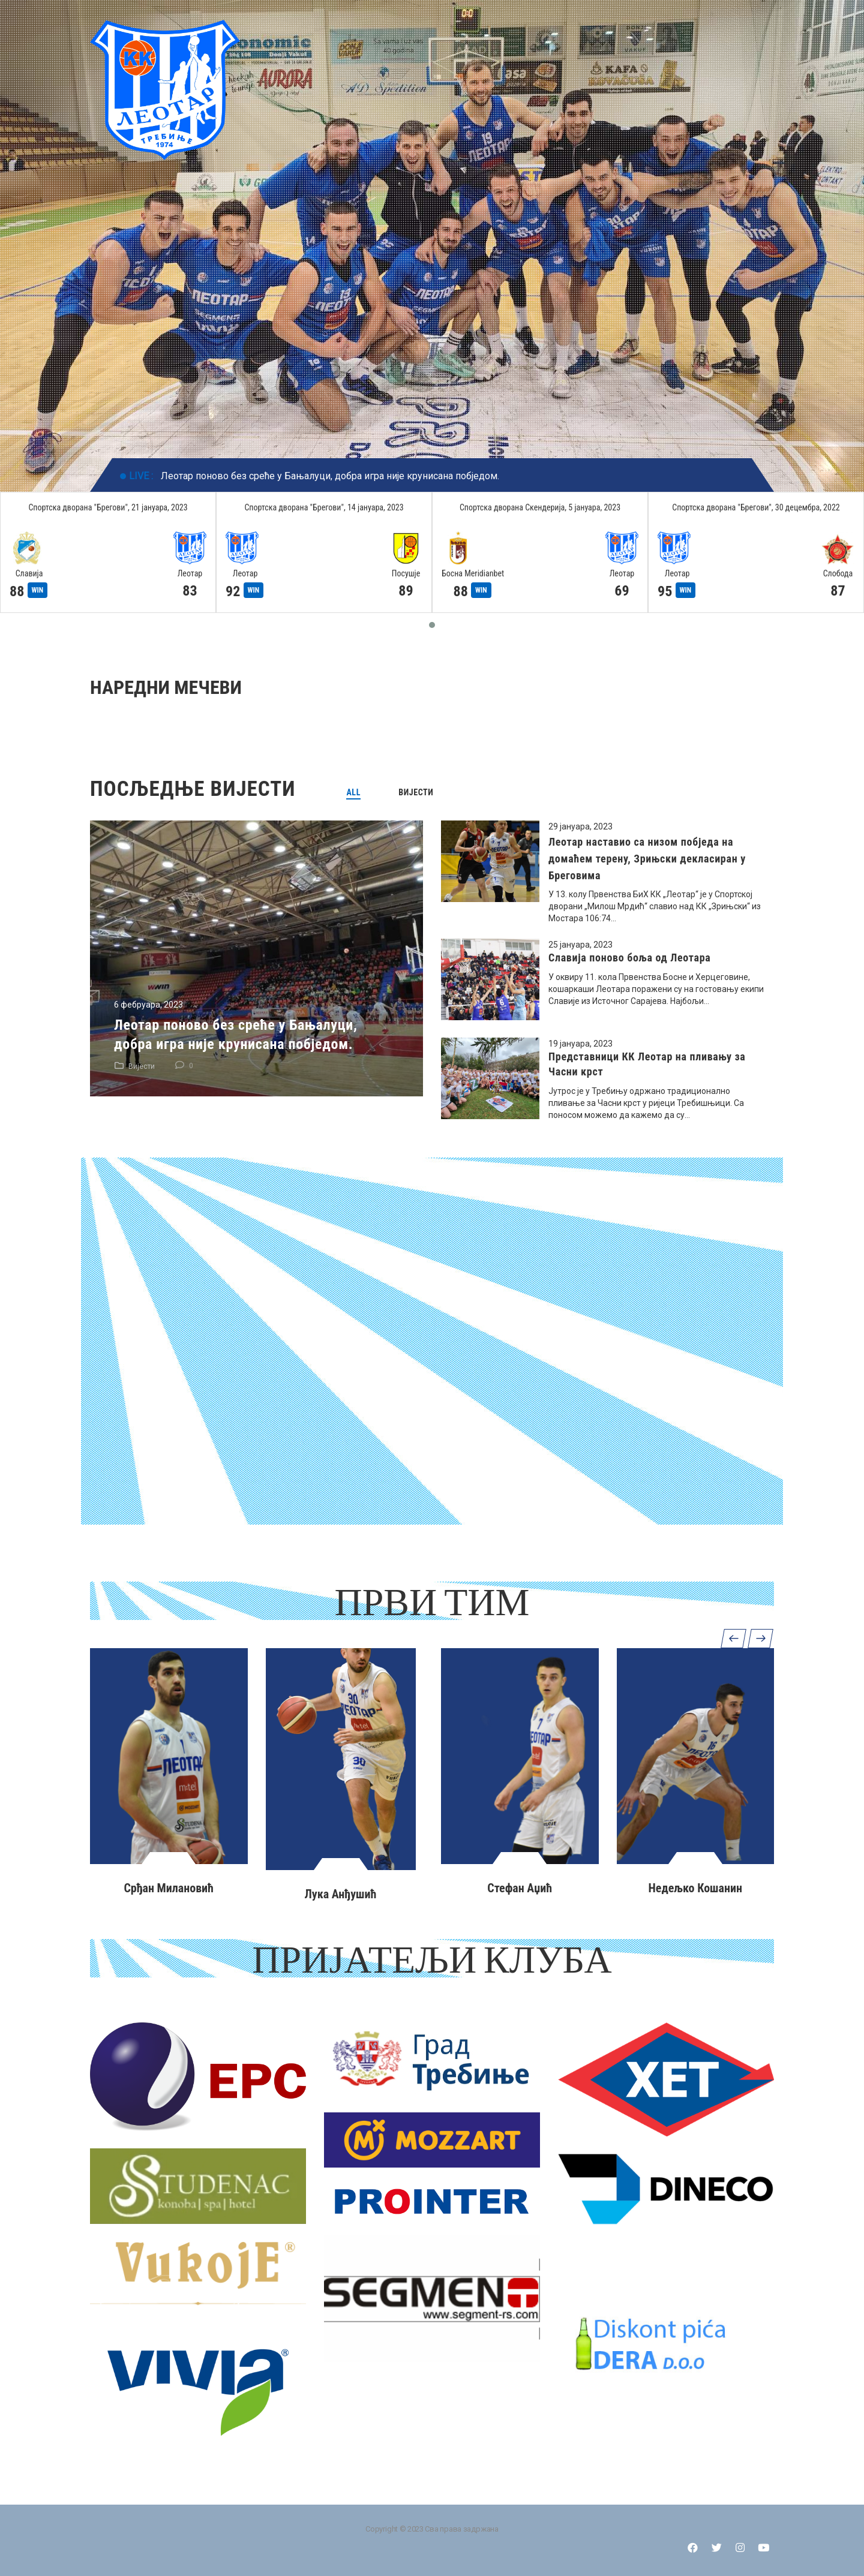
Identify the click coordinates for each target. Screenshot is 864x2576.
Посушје (406, 573)
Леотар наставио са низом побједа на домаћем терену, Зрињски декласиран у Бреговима (647, 858)
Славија (29, 573)
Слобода (838, 573)
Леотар (190, 573)
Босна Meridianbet (473, 573)
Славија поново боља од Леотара (629, 957)
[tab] (353, 792)
